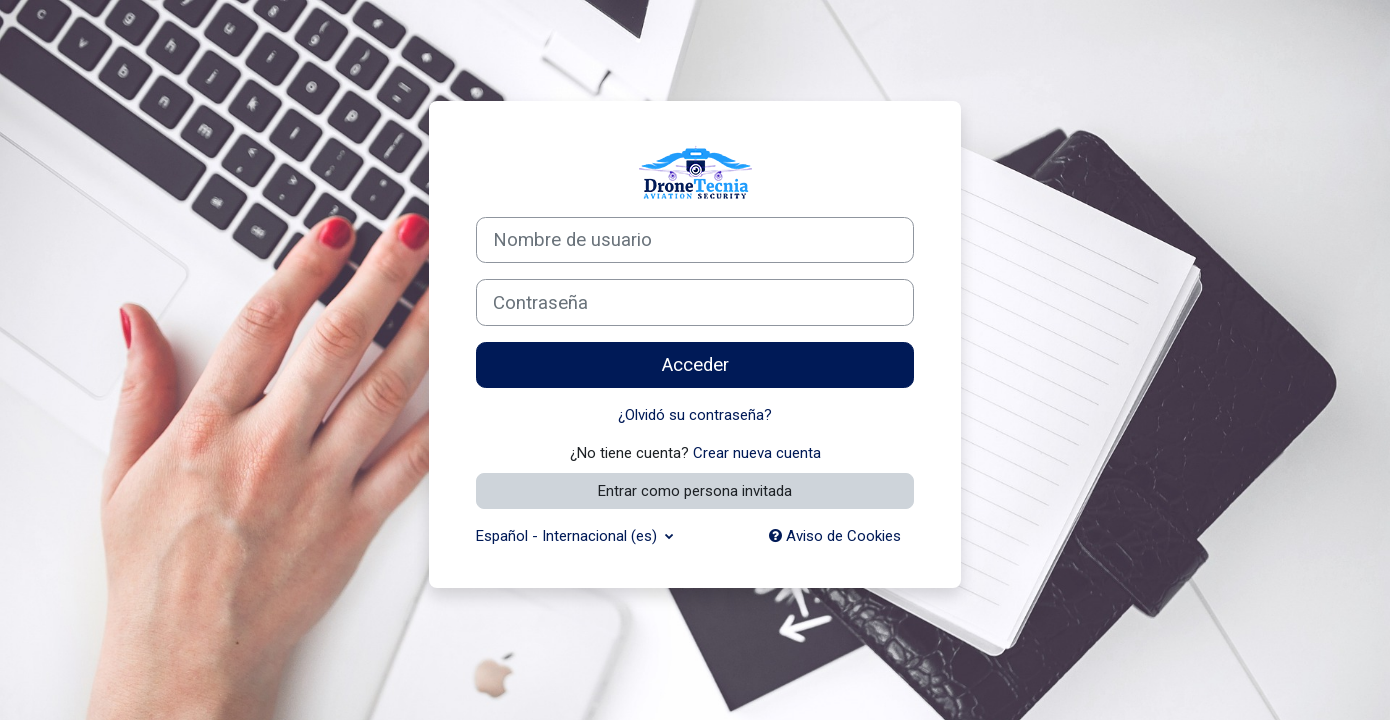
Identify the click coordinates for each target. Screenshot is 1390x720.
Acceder (695, 365)
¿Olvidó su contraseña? (695, 415)
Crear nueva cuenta (757, 453)
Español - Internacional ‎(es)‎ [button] (568, 536)
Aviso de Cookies (835, 536)
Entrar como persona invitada (695, 491)
